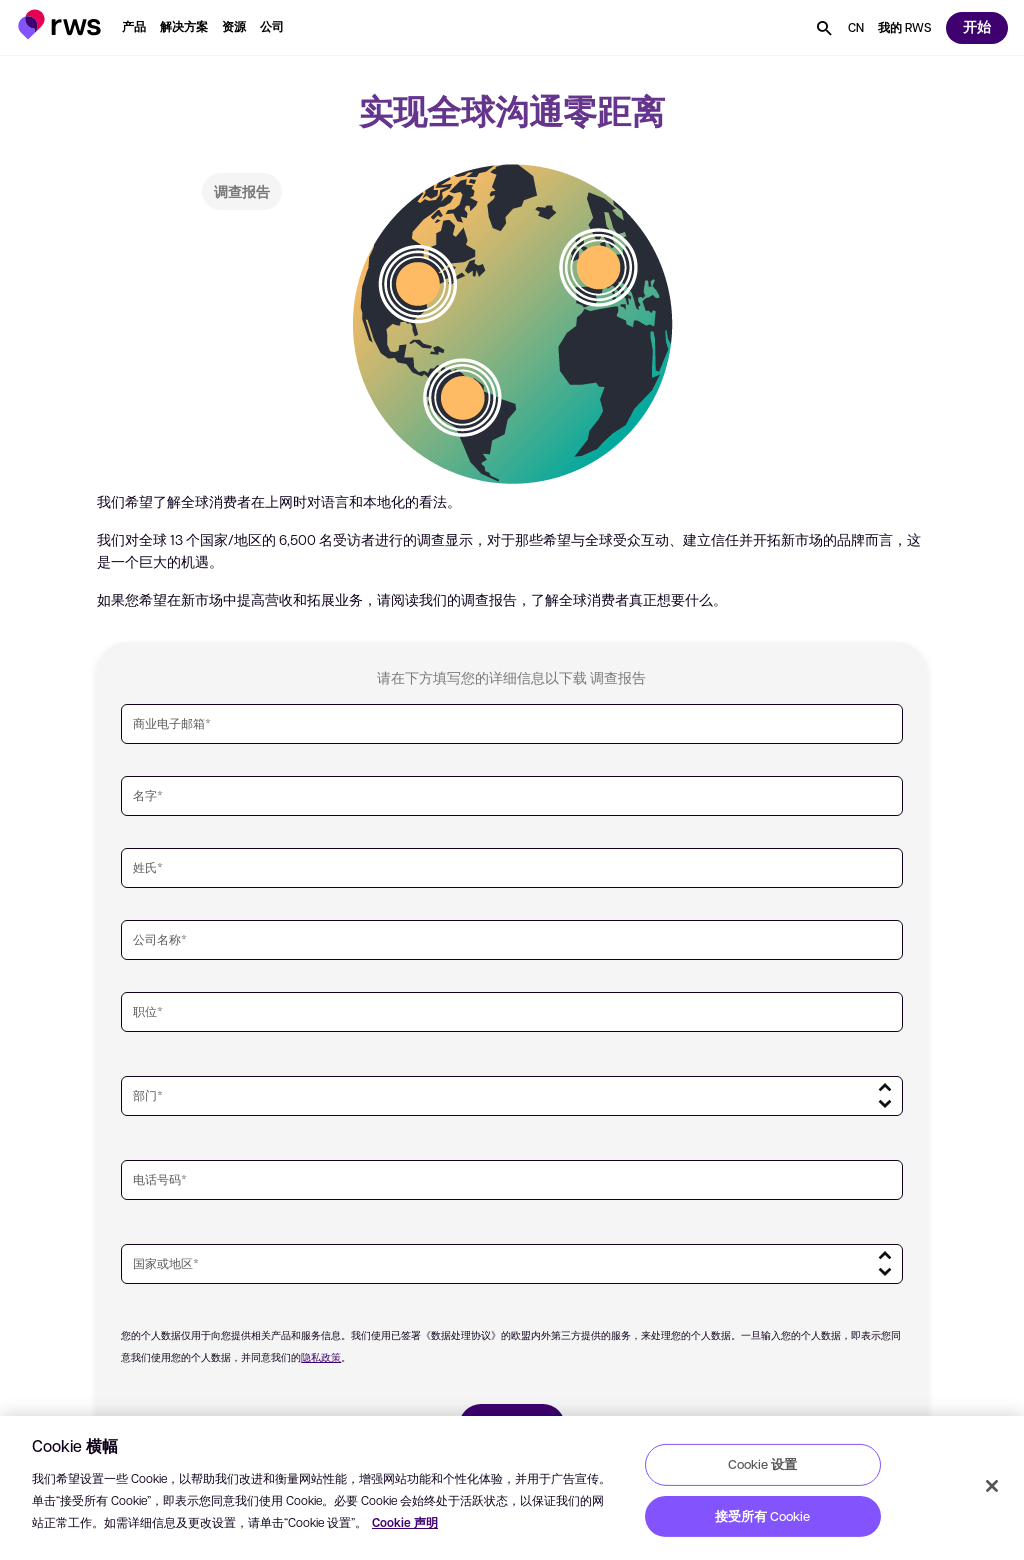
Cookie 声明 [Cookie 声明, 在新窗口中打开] (405, 1523)
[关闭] (992, 1486)
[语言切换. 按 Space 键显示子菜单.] (856, 28)
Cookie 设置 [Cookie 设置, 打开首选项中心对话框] (762, 1464)
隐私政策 (321, 1356)
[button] (59, 24)
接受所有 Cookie (762, 1516)
